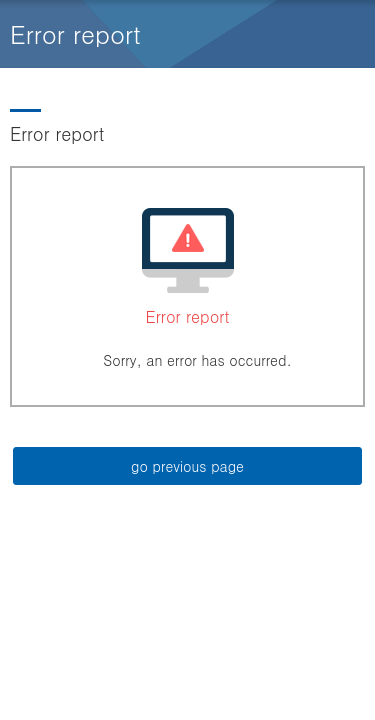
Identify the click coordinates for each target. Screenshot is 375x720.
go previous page (187, 466)
